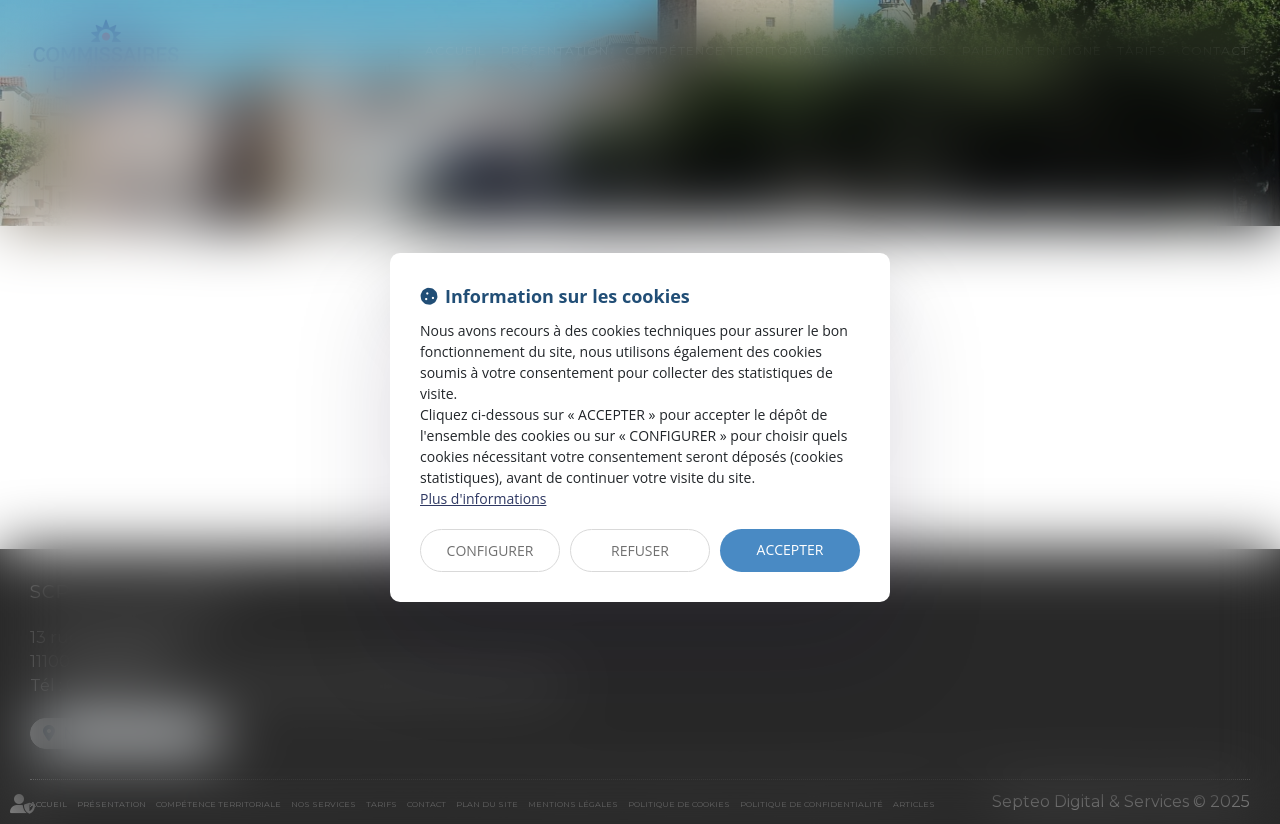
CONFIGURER (490, 550)
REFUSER (640, 550)
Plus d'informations (483, 498)
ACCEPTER (790, 549)
